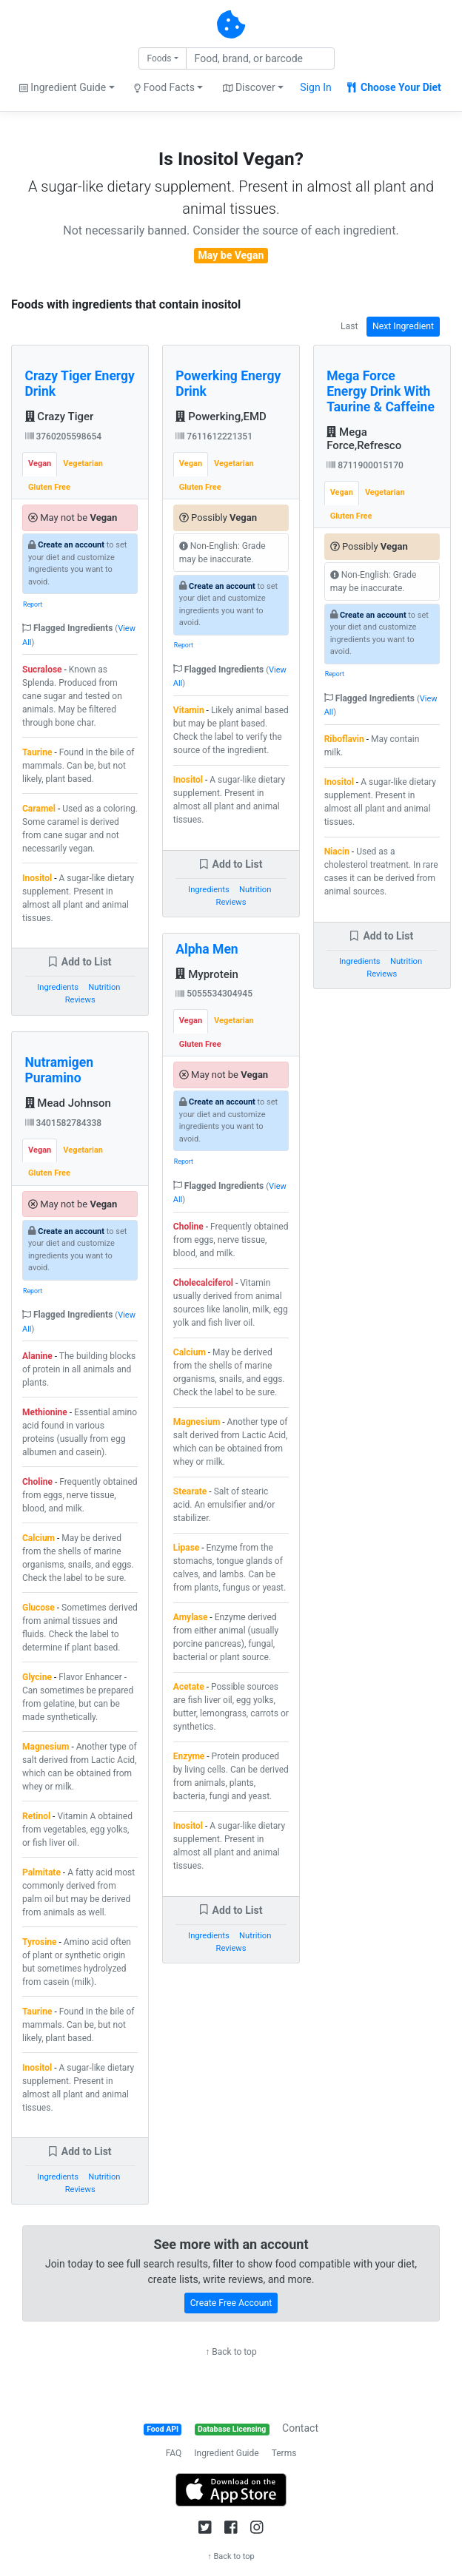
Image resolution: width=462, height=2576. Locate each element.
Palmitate (41, 1872)
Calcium (38, 1538)
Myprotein (206, 974)
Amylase (190, 1617)
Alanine (37, 1356)
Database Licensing (232, 2429)
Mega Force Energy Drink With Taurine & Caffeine (381, 391)
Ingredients (57, 987)
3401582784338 (63, 1123)
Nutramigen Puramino (59, 1070)
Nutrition (104, 987)
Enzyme (189, 1756)
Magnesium (45, 1747)
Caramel (39, 808)
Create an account (71, 545)
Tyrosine (39, 1942)
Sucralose (42, 669)
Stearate (190, 1491)
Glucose (38, 1607)
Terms (284, 2453)
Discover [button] (249, 87)
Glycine (37, 1677)
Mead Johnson (68, 1103)
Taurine (37, 752)
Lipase (186, 1547)
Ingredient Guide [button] (62, 87)
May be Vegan (231, 255)
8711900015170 (365, 465)
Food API (162, 2429)
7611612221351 (213, 436)
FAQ (174, 2453)
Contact (300, 2428)
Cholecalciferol (203, 1283)
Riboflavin (344, 739)
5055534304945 (213, 993)
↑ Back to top (230, 2352)
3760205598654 (63, 436)
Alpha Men (206, 949)
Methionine (44, 1412)
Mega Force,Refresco (364, 438)
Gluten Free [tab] (49, 487)
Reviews (80, 1000)
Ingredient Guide (226, 2453)
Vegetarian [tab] (83, 463)
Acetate (188, 1687)
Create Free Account (231, 2303)
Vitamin (188, 710)
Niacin (336, 851)
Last (349, 326)
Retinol (36, 1816)
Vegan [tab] (39, 463)
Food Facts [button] (164, 87)
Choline (37, 1482)
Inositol (37, 878)
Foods (159, 58)
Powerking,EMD (221, 416)
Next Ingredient (403, 326)
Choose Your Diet (394, 87)
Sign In (315, 87)
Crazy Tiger (59, 416)
